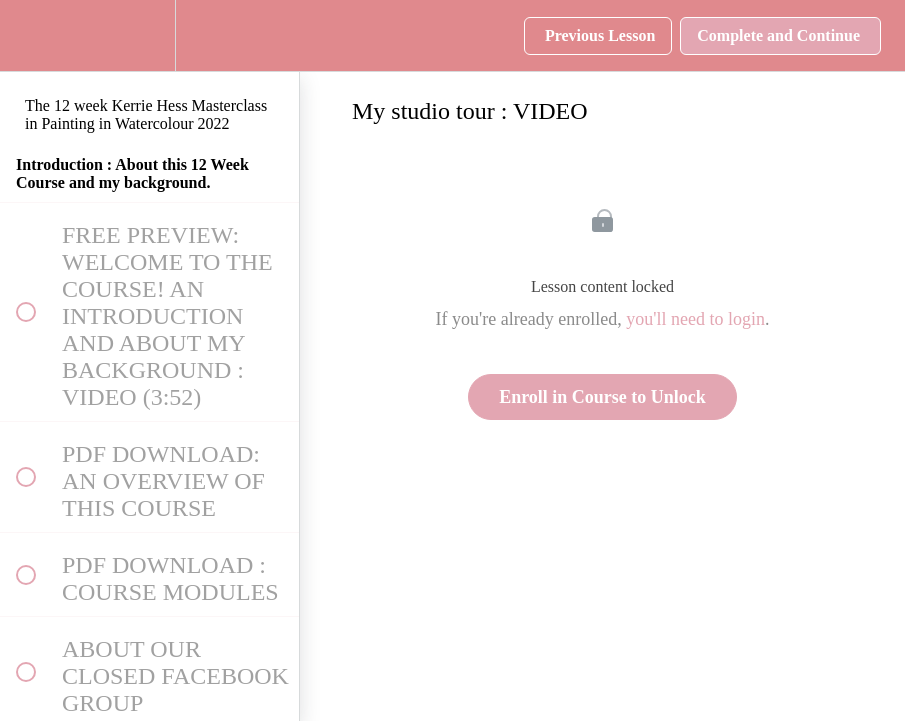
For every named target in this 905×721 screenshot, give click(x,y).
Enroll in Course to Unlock (602, 397)
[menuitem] (150, 35)
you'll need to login (695, 319)
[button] (25, 35)
